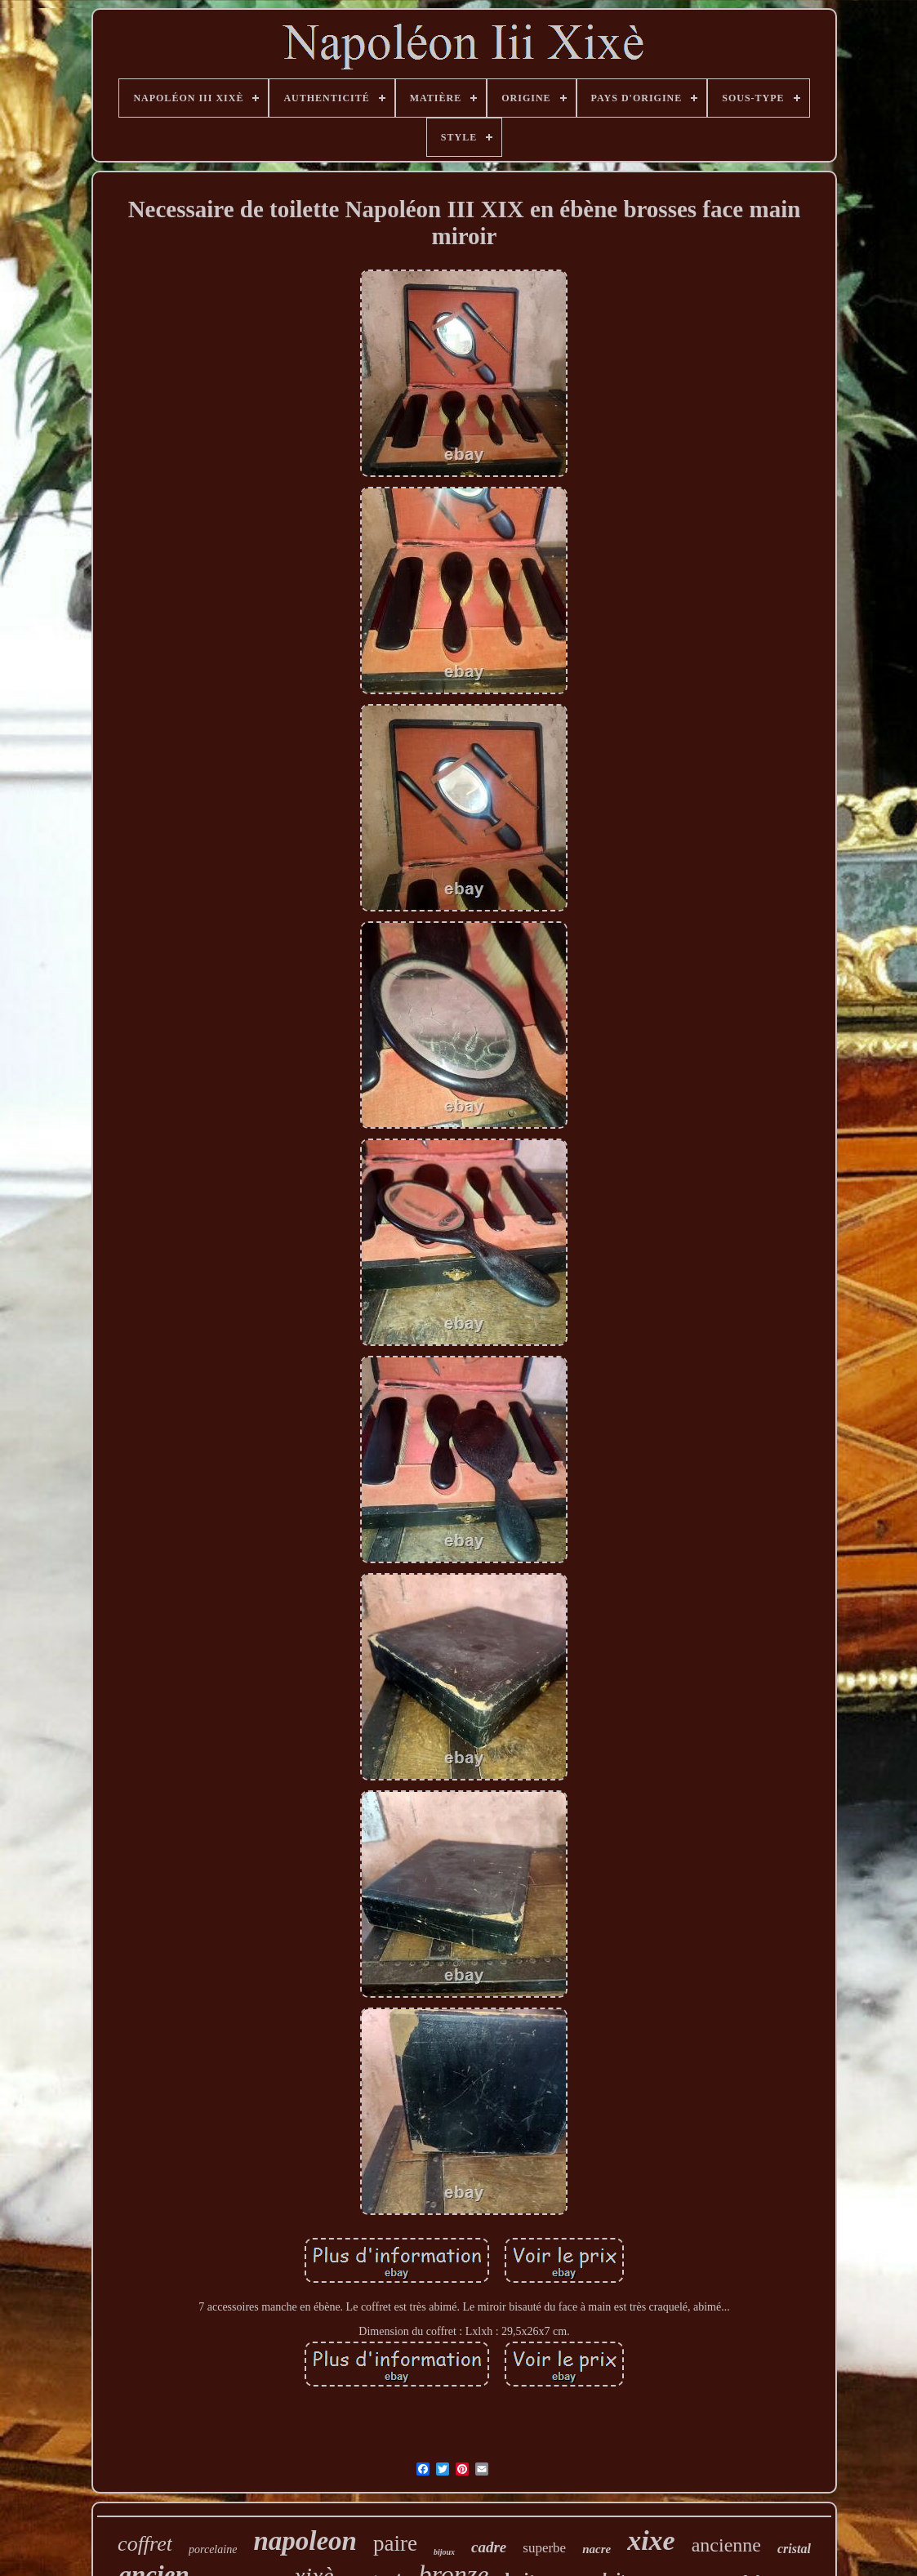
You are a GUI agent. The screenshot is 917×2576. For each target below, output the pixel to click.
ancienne (726, 2545)
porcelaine (213, 2549)
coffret (145, 2544)
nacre (596, 2549)
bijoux (444, 2551)
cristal (794, 2549)
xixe (651, 2540)
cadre (488, 2547)
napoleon (305, 2541)
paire (395, 2543)
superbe (544, 2548)
